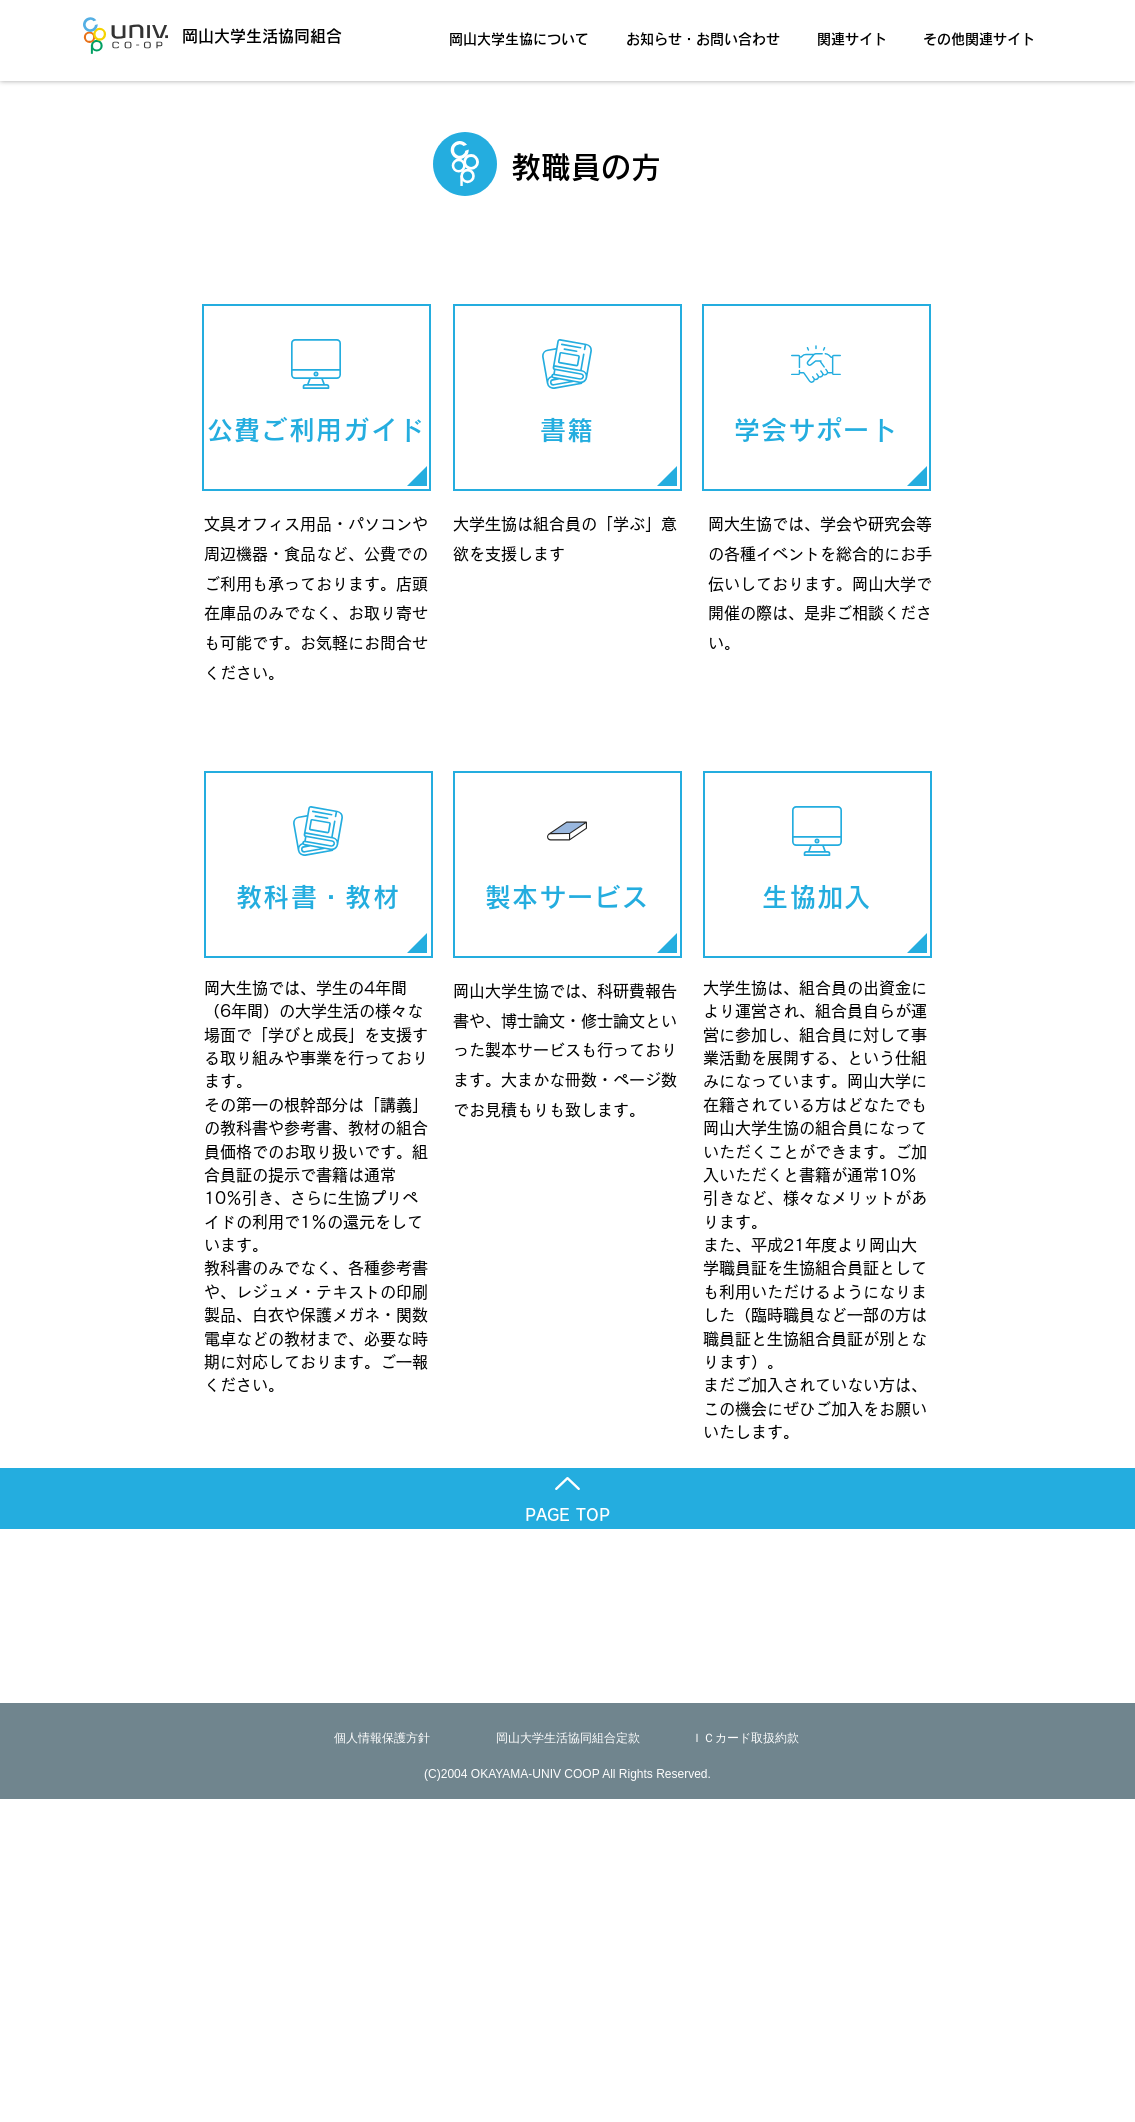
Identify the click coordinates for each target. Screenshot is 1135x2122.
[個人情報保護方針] (382, 1738)
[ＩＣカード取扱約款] (745, 1738)
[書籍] (567, 397)
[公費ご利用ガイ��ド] (316, 397)
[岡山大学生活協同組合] (233, 35)
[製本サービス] (567, 864)
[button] (524, 30)
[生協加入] (817, 864)
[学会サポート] (816, 397)
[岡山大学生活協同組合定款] (568, 1738)
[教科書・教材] (318, 864)
